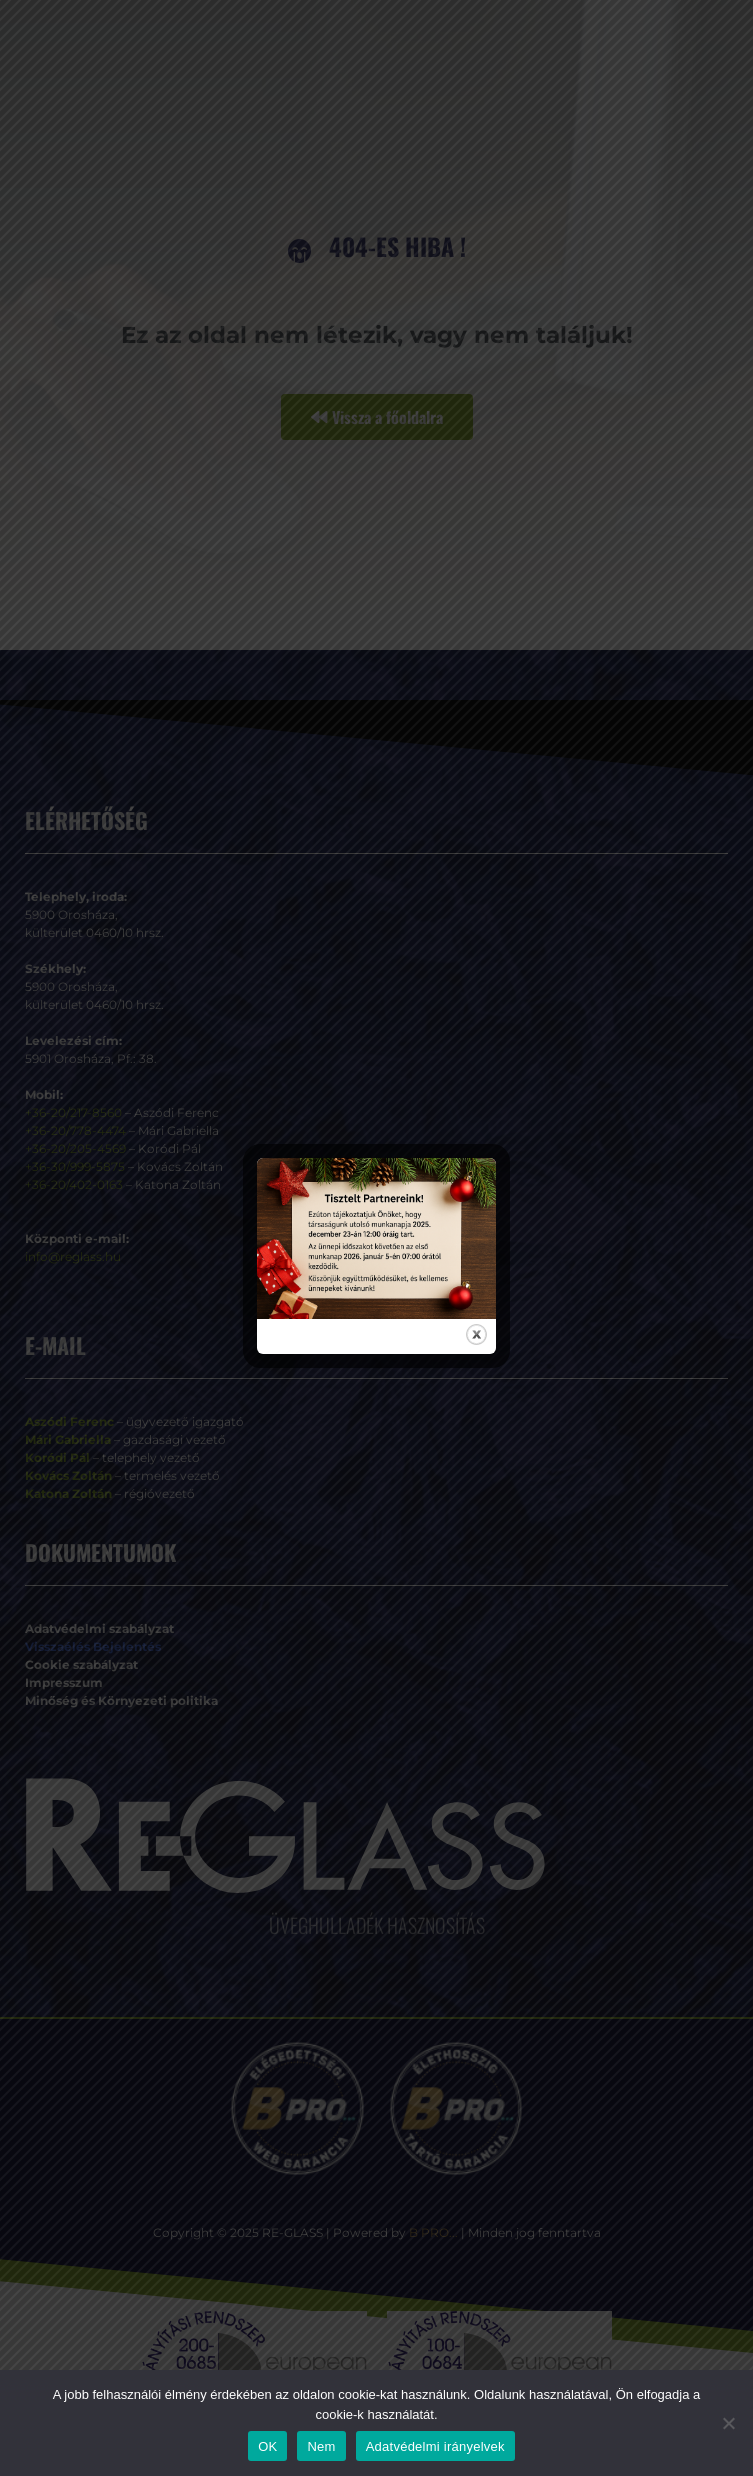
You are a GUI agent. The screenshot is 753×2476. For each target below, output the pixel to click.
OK (267, 2446)
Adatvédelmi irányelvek (435, 2446)
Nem (321, 2446)
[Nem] (728, 2423)
